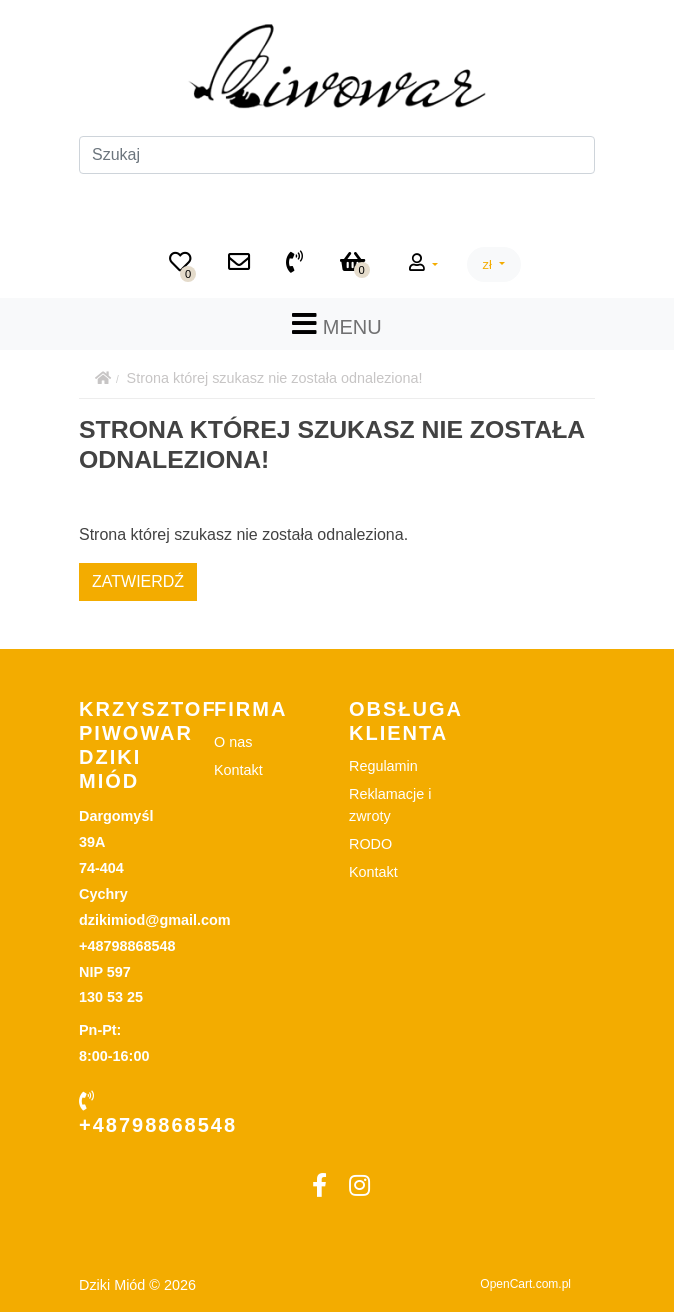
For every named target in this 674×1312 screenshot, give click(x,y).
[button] (423, 264)
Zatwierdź (138, 581)
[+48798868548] (294, 264)
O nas (233, 742)
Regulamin (383, 766)
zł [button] (489, 264)
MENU (336, 324)
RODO (370, 844)
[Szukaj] (337, 155)
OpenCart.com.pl (525, 1284)
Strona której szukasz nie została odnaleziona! (275, 378)
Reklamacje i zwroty (390, 805)
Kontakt (238, 770)
